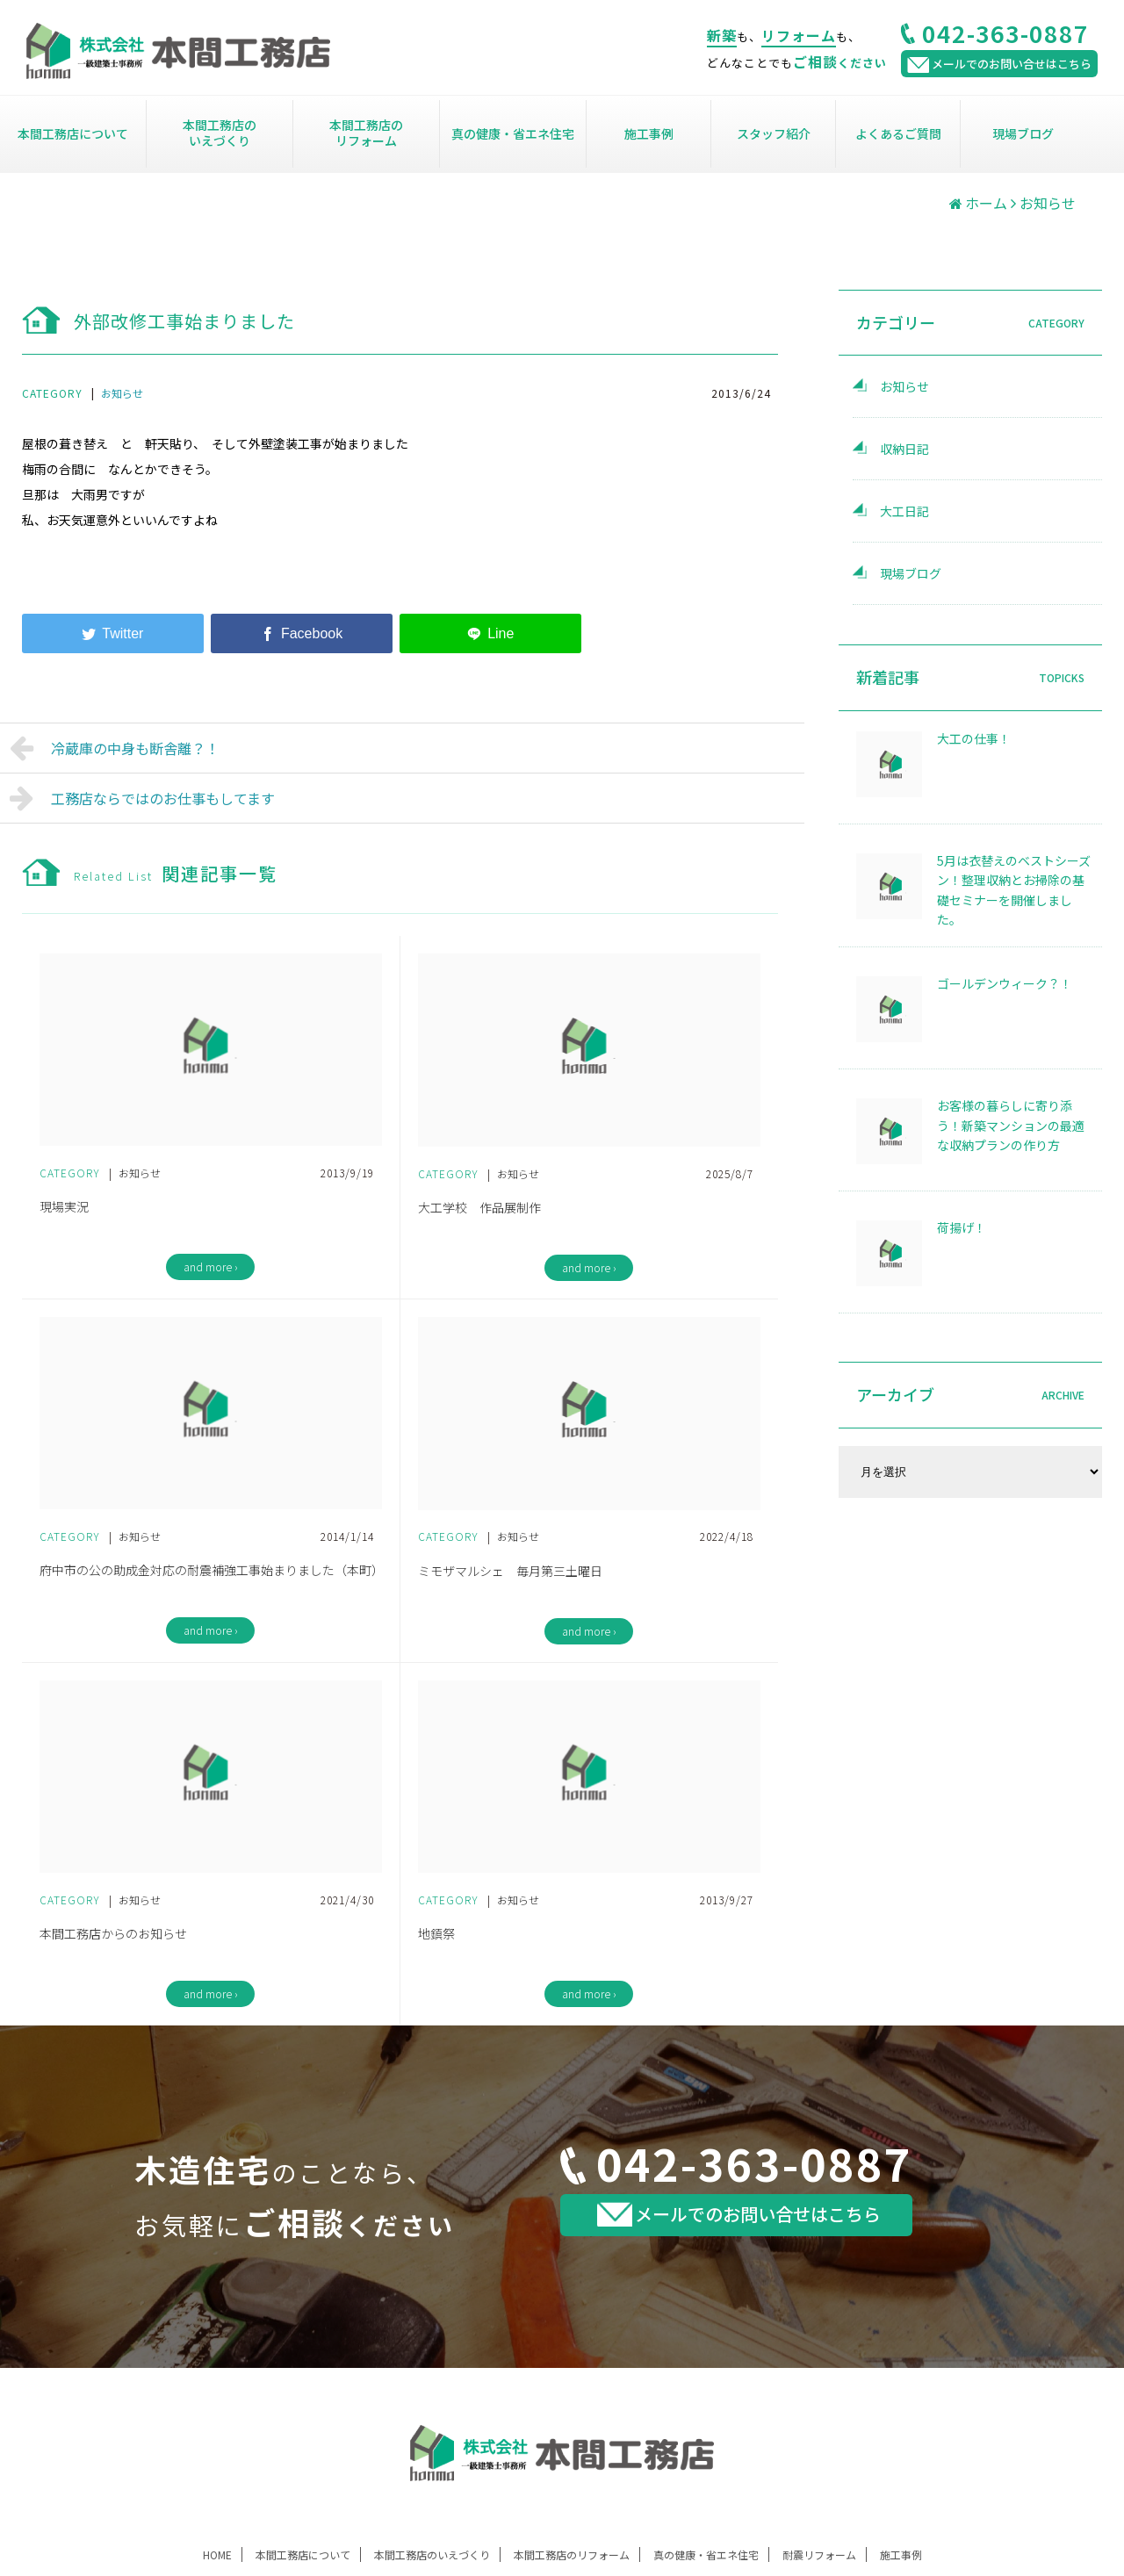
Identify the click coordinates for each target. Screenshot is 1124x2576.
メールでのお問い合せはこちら (739, 2214)
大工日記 (904, 511)
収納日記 (904, 448)
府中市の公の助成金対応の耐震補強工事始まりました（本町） (211, 1570)
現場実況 (64, 1206)
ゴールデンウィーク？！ (1004, 983)
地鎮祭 (436, 1933)
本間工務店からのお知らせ (113, 1933)
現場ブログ (1023, 133)
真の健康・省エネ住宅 (512, 133)
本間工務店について (73, 133)
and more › (210, 1266)
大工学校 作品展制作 (479, 1207)
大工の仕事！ (974, 738)
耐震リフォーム (819, 2554)
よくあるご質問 (898, 133)
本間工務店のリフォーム (366, 132)
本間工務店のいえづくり (219, 132)
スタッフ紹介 (774, 133)
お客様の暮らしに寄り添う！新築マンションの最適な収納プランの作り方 (1010, 1125)
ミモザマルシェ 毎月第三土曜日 (510, 1570)
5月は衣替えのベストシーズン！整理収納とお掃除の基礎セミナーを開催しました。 (1014, 890)
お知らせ (122, 392)
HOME (217, 2554)
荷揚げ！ (961, 1227)
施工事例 (649, 133)
